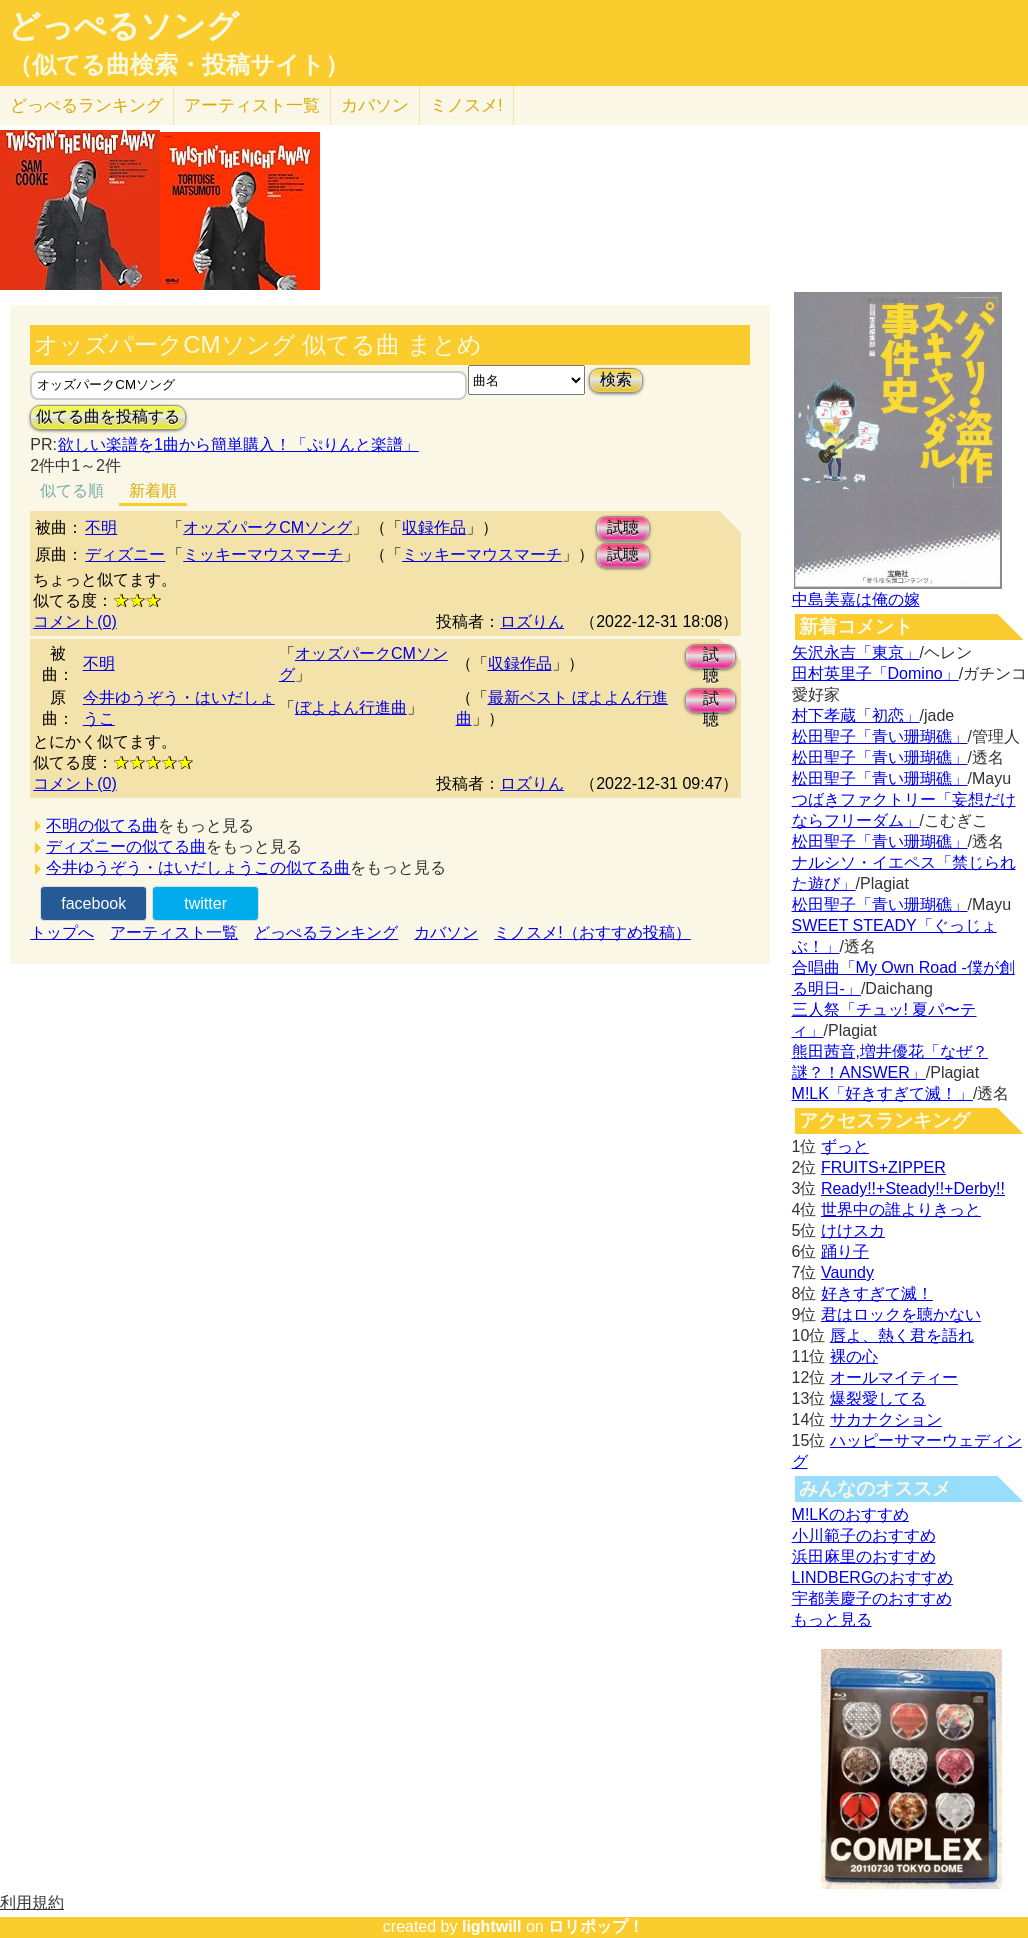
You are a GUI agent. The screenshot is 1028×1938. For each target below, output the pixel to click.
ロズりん (532, 621)
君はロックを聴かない (901, 1314)
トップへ (62, 932)
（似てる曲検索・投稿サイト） (178, 65)
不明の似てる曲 (102, 825)
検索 (616, 379)
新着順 (153, 490)
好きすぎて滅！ (877, 1293)
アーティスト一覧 (174, 932)
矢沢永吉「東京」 (856, 652)
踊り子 (845, 1251)
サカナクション (886, 1419)
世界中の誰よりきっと (901, 1209)
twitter (205, 903)
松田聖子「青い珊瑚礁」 (880, 736)
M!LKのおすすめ (850, 1514)
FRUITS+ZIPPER (883, 1167)
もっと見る (832, 1619)
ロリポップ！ (596, 1926)
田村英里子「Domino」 (875, 673)
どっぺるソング (123, 26)
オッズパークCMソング (267, 527)
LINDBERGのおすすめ (873, 1577)
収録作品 (434, 527)
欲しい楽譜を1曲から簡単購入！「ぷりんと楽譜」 (238, 444)
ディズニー (125, 554)
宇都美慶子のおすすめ (872, 1598)
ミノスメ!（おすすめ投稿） (592, 932)
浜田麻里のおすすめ (864, 1556)
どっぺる (86, 105)
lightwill (492, 1926)
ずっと (845, 1146)
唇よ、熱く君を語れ (902, 1335)
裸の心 (854, 1356)
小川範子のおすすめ (864, 1535)
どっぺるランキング (326, 932)
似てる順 (72, 490)
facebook (93, 903)
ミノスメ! (466, 105)
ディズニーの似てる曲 (126, 846)
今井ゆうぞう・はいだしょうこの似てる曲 (198, 867)
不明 (101, 527)
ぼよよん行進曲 (351, 707)
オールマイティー (894, 1377)
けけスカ (853, 1230)
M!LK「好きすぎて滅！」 (882, 1093)
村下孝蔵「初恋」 (856, 715)
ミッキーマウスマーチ (263, 554)
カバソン (375, 105)
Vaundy (847, 1272)
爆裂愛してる (878, 1398)
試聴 (623, 527)
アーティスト (252, 105)
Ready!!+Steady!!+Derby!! (913, 1188)
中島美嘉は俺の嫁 (856, 599)
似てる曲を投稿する (108, 416)
